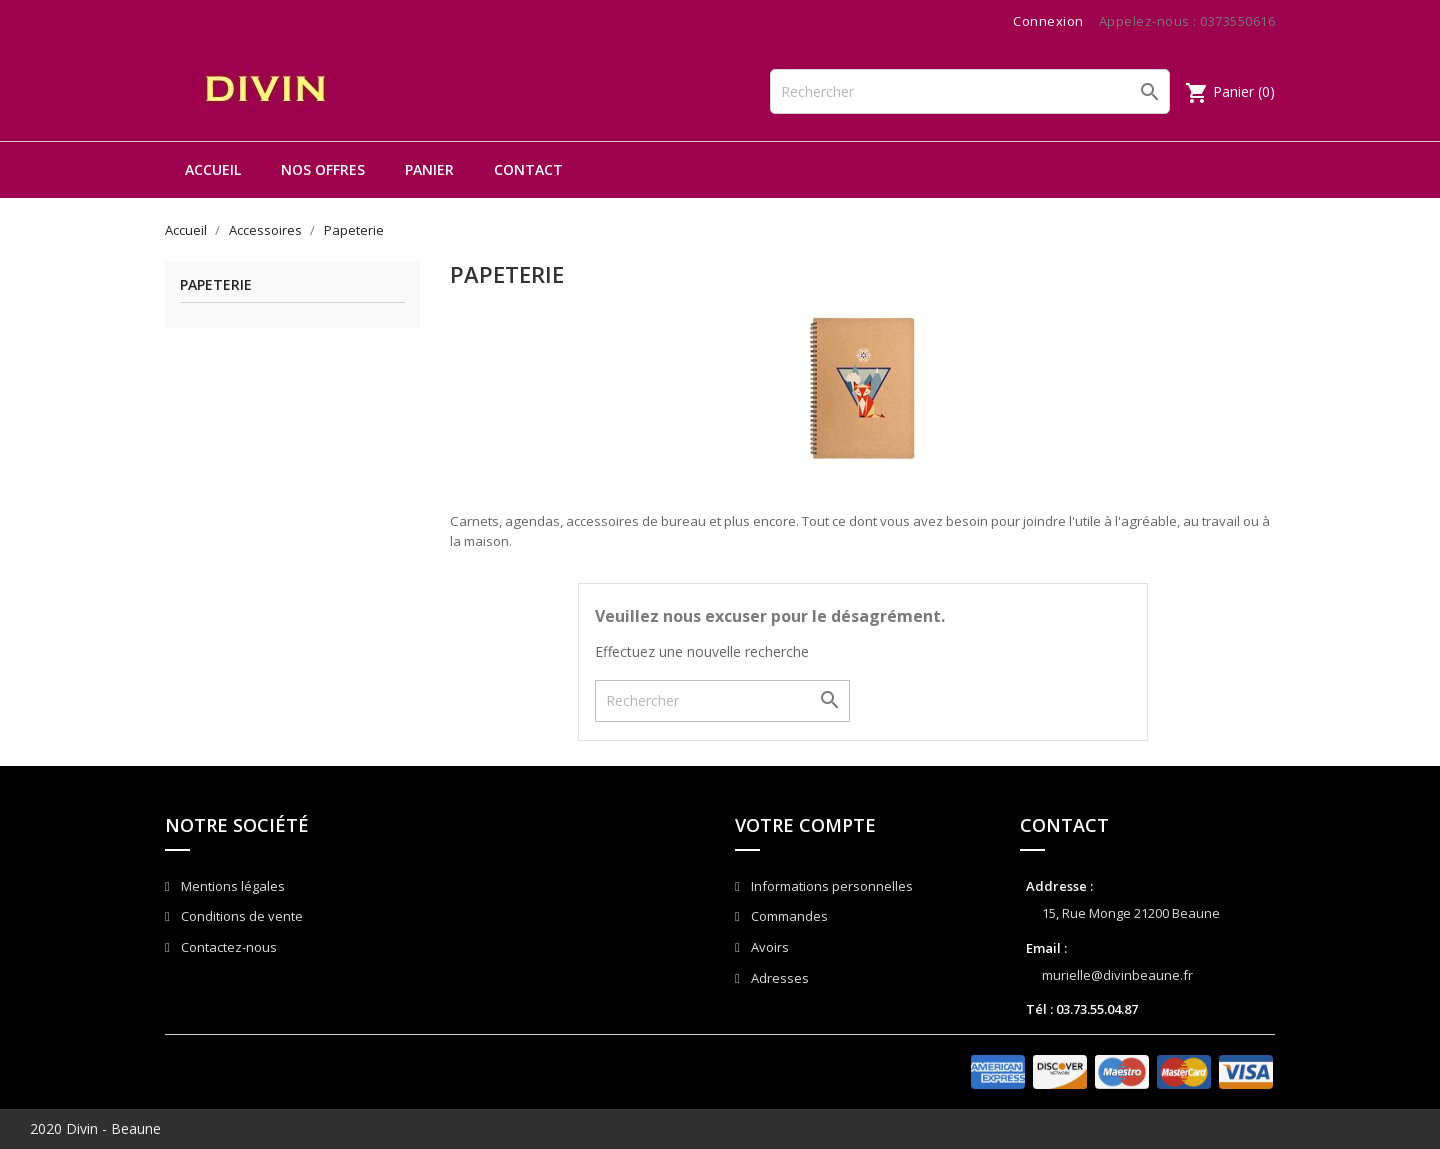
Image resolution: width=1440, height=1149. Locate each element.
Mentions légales (231, 886)
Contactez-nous (227, 947)
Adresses (778, 978)
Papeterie (216, 285)
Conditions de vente (240, 916)
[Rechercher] (970, 91)
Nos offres (323, 169)
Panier (429, 169)
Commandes (788, 916)
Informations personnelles (830, 886)
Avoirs (768, 947)
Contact (528, 169)
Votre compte (805, 825)
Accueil (213, 169)
